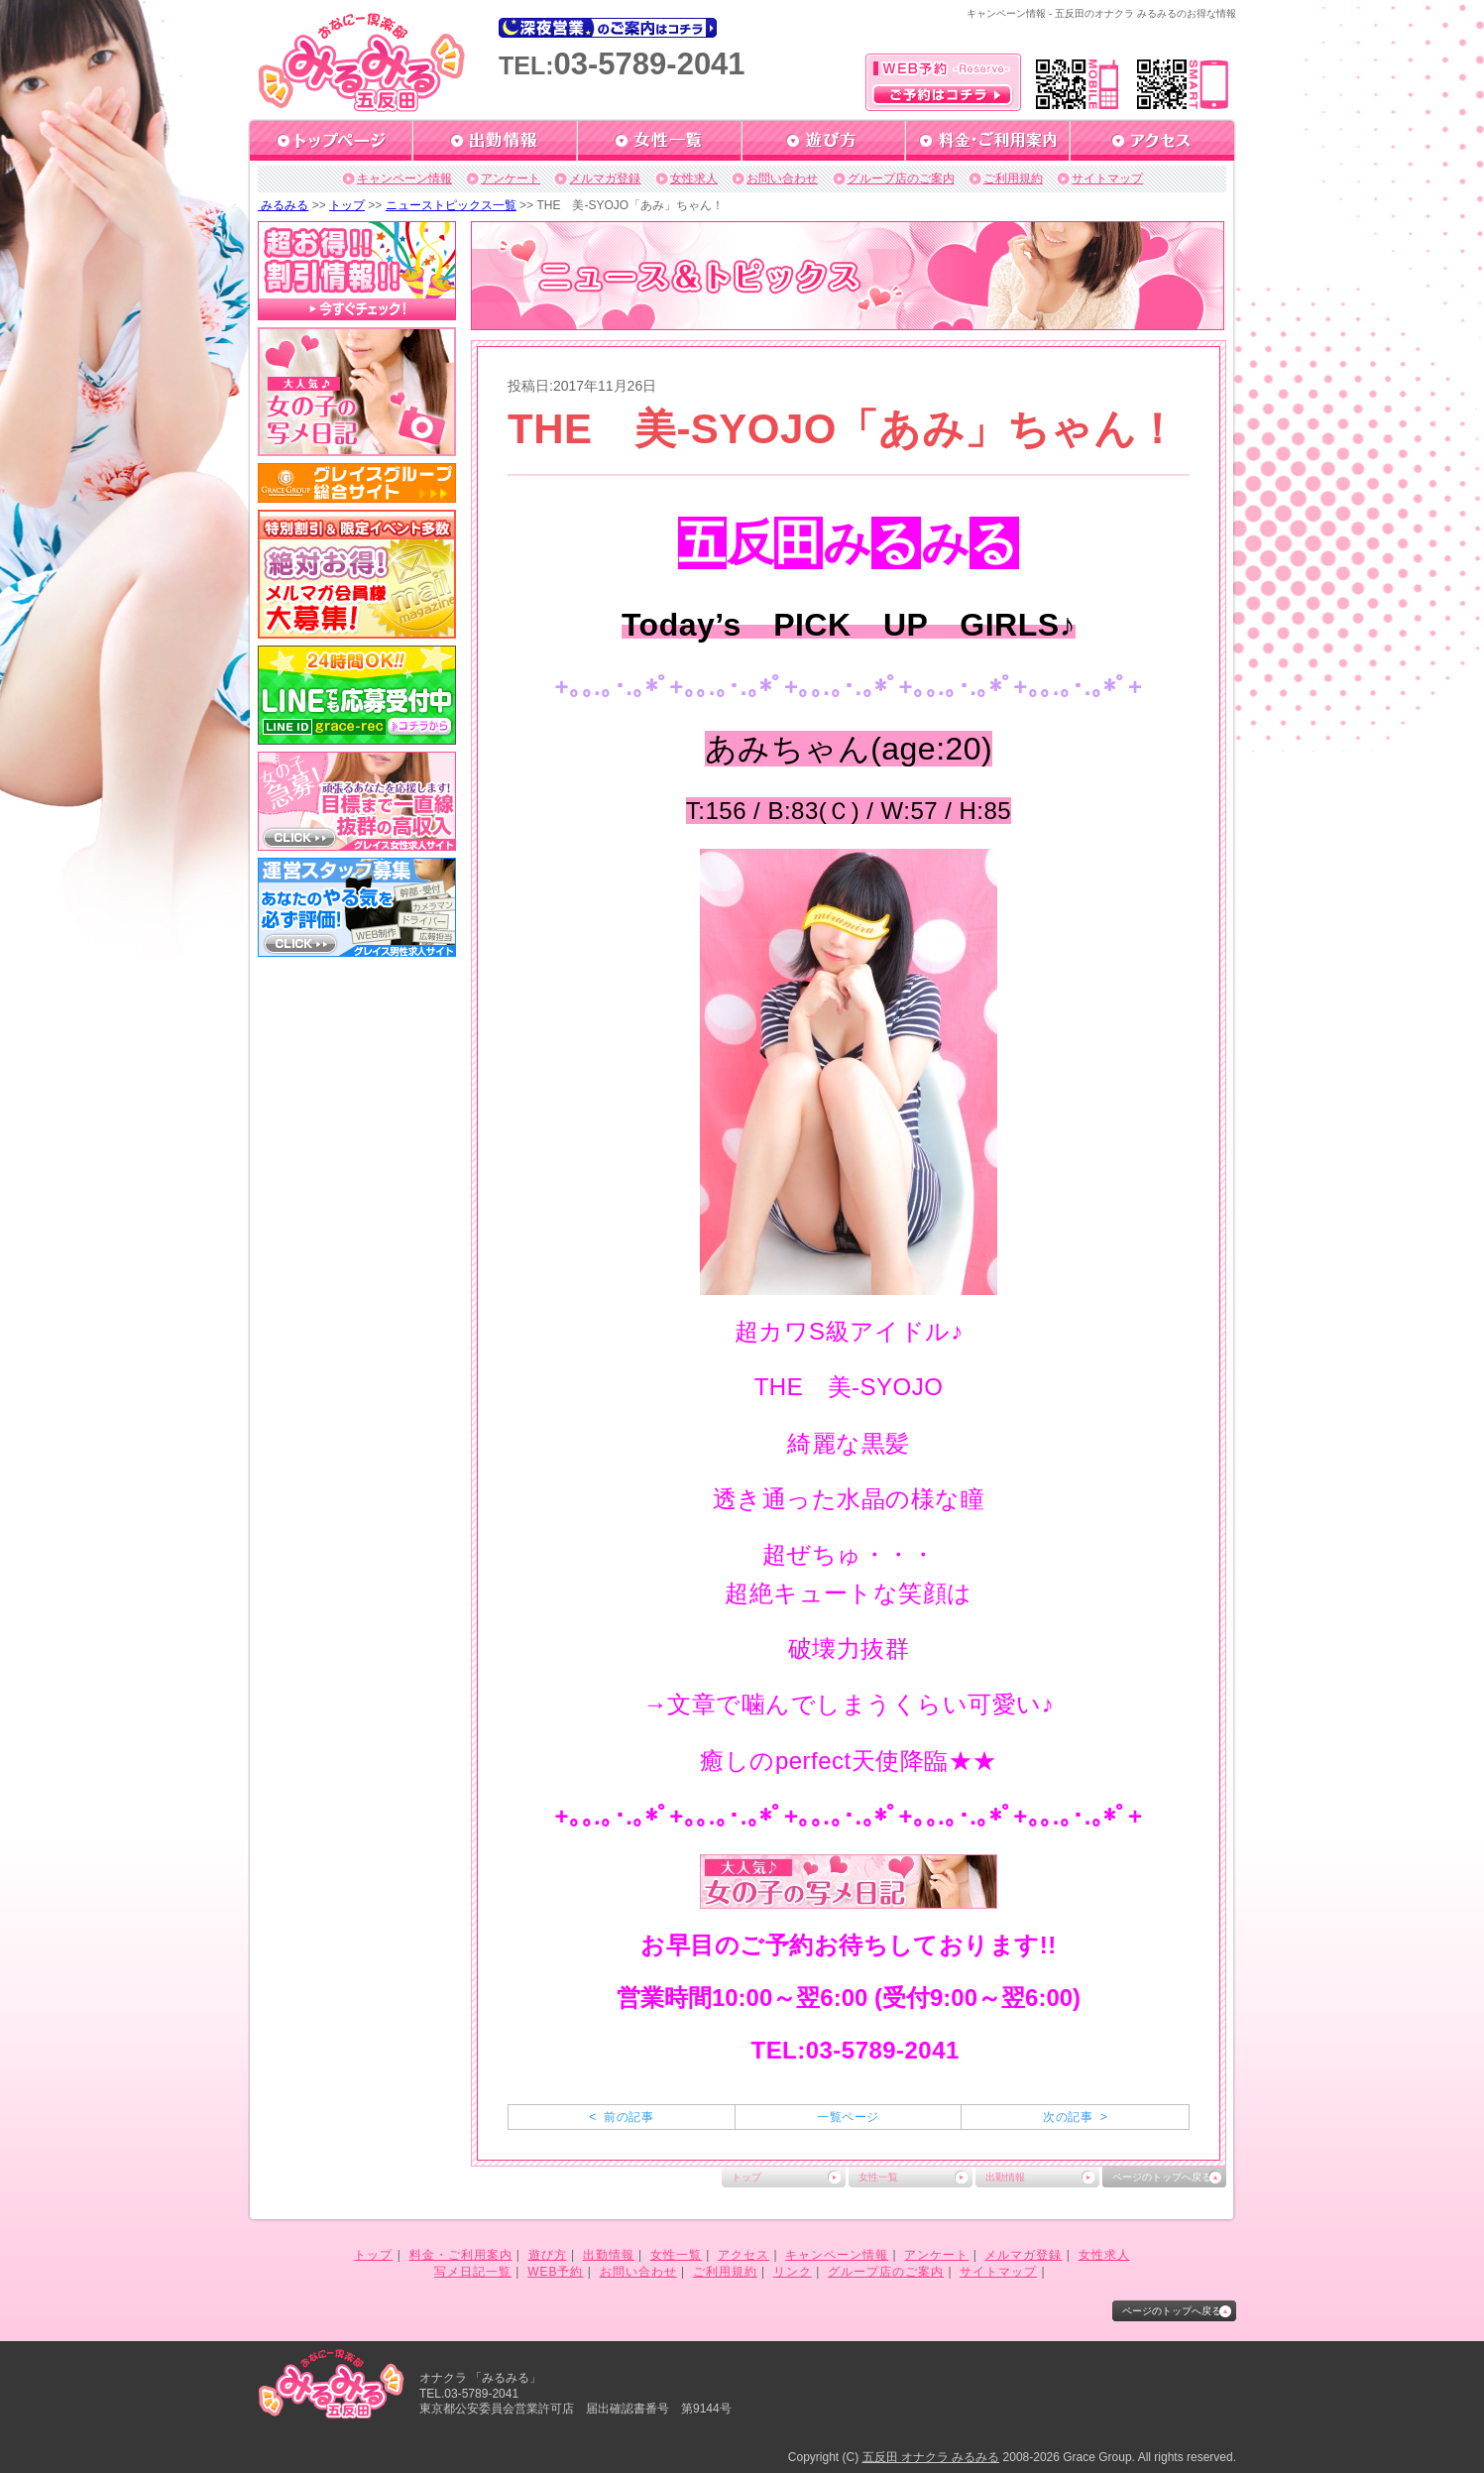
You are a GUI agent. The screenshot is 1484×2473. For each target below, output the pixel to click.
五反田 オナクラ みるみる (931, 2457)
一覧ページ (847, 2117)
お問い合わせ (782, 178)
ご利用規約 (1013, 178)
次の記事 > (1075, 2117)
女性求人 (694, 178)
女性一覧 (878, 2177)
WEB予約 (555, 2272)
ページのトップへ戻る (1161, 2177)
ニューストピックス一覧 (451, 205)
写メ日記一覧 (473, 2272)
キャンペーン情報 (404, 178)
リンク (792, 2272)
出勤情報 (1005, 2177)
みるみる (283, 205)
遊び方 (547, 2255)
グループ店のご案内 (901, 178)
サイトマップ (1107, 178)
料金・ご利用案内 (461, 2255)
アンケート (510, 178)
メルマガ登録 (604, 178)
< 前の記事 (621, 2117)
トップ (347, 205)
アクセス (743, 2255)
